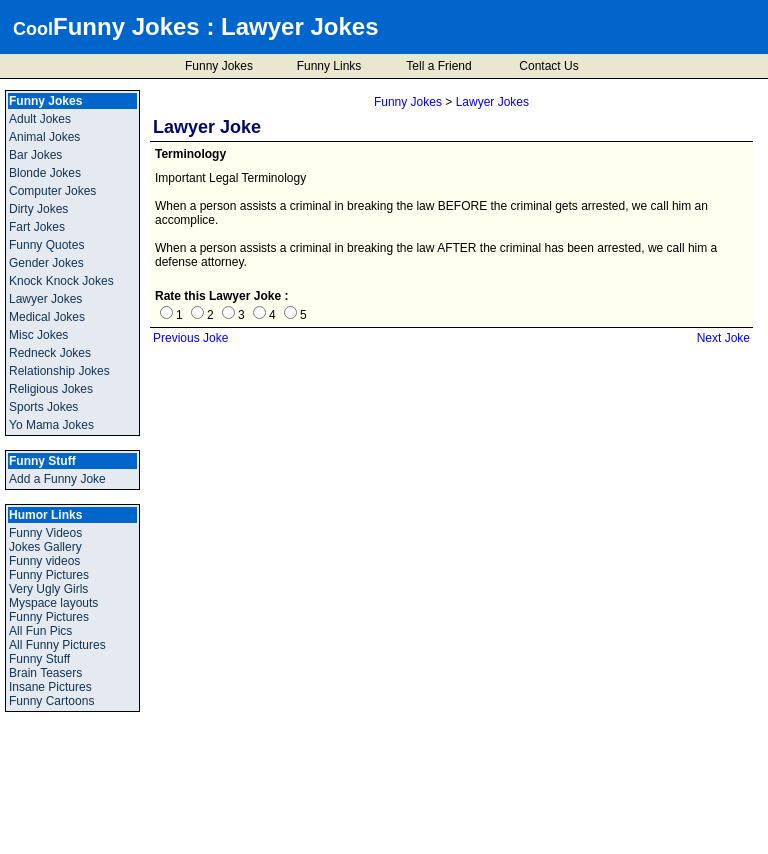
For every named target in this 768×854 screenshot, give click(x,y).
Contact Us (548, 66)
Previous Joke (190, 338)
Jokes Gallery (45, 547)
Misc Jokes (38, 335)
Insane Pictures (50, 687)
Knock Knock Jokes (61, 281)
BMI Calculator (730, 842)
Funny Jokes (126, 26)
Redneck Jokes (50, 353)
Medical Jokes (47, 317)
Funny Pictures (49, 575)
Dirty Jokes (38, 209)
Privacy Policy (386, 842)
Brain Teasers (45, 673)
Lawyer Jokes (299, 26)
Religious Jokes (51, 389)
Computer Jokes (52, 191)
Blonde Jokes (45, 173)
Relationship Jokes (59, 371)
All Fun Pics (40, 631)
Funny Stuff (39, 659)
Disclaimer (462, 842)
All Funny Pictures (57, 645)
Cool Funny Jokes (292, 842)
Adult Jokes (40, 119)
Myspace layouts (53, 603)
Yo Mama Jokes (51, 425)
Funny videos (44, 561)
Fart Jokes (37, 227)
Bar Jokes (35, 155)
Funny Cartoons (51, 701)
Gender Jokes (46, 263)
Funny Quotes (46, 245)
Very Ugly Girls (48, 589)
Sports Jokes (43, 407)
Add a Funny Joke (57, 479)
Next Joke (723, 338)
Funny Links (329, 66)
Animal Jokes (44, 137)
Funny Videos (45, 533)
